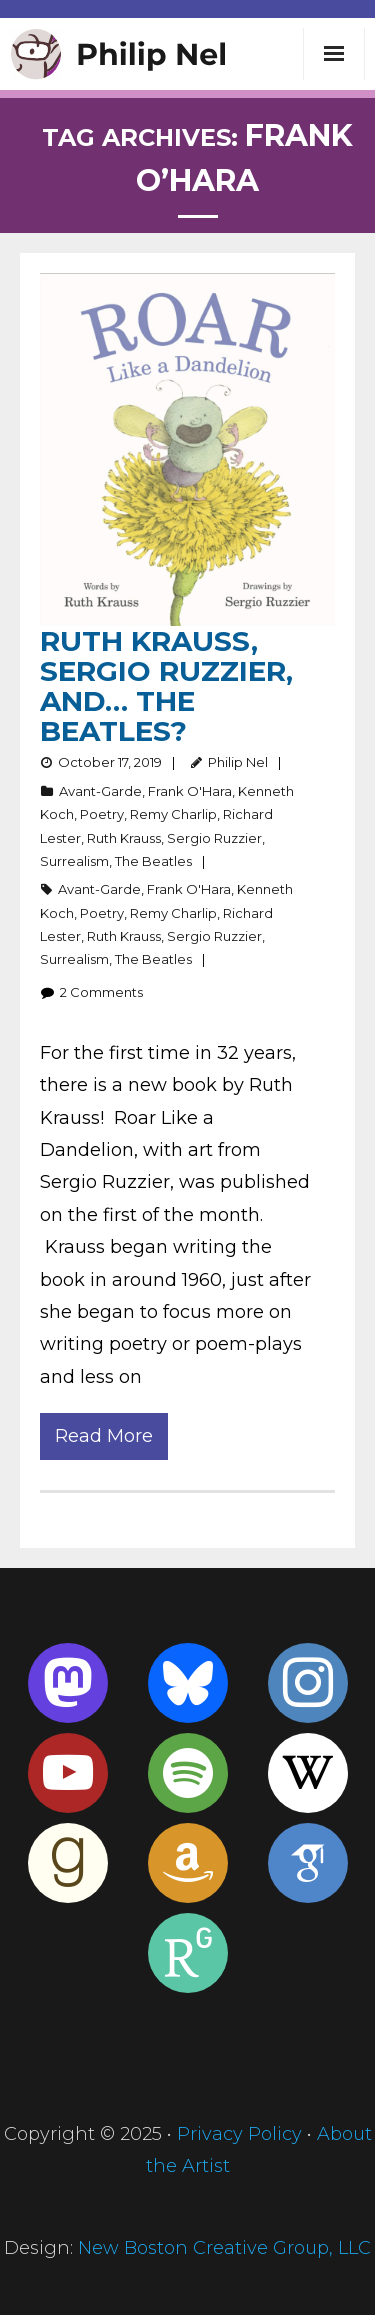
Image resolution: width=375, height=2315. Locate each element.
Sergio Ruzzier (214, 838)
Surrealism (74, 861)
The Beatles (153, 861)
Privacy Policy (239, 2134)
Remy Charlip (173, 814)
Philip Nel (238, 762)
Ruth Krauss (124, 838)
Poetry (102, 814)
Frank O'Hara (190, 791)
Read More (104, 1436)
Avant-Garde (100, 791)
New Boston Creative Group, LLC (224, 2248)
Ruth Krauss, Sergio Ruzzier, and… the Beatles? (166, 686)
